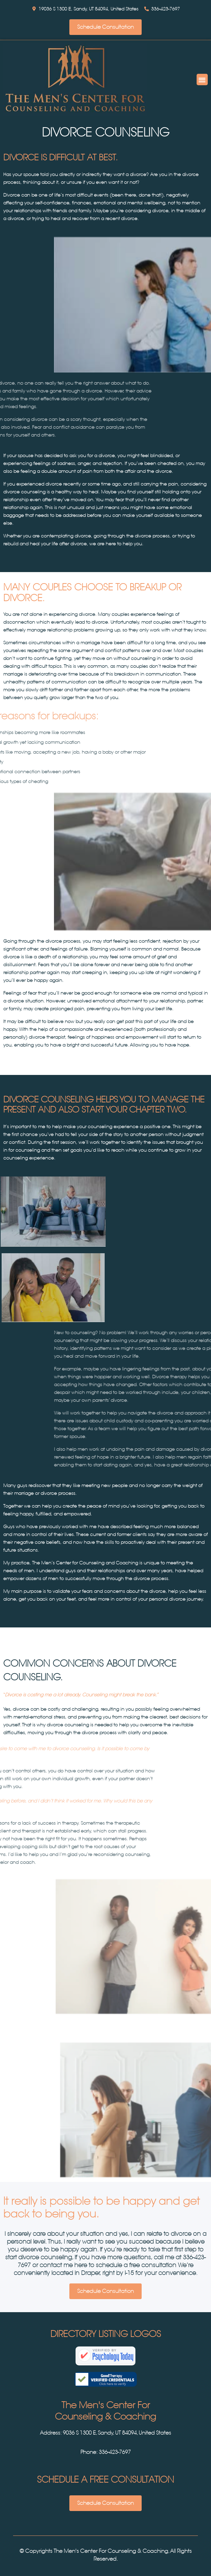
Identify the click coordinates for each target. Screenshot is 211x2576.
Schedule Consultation (105, 27)
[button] (202, 79)
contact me (56, 2265)
